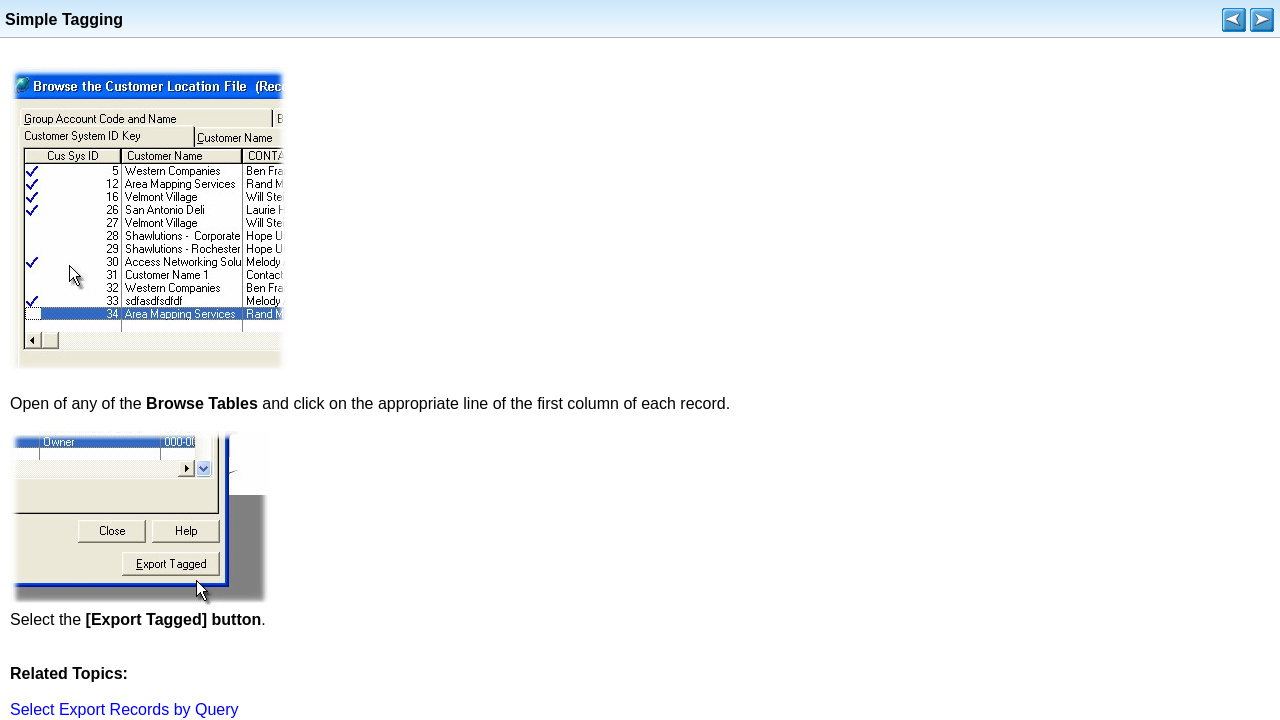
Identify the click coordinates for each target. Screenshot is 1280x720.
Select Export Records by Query (124, 709)
